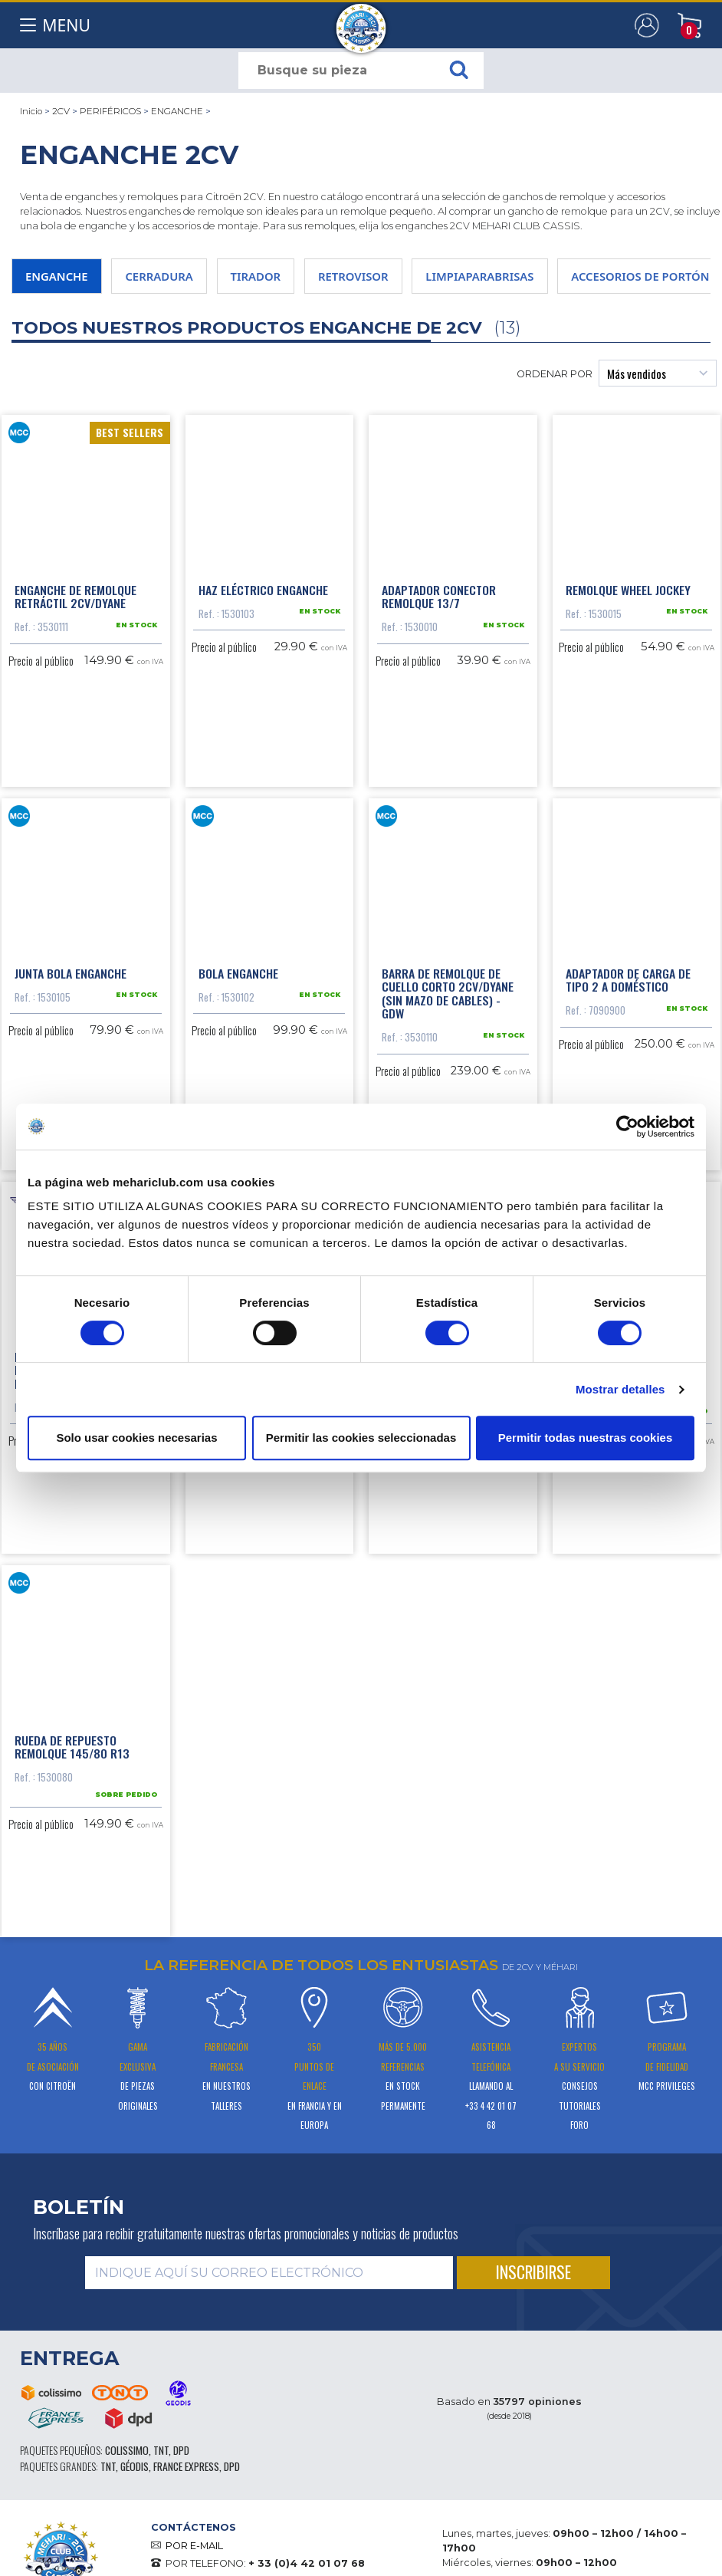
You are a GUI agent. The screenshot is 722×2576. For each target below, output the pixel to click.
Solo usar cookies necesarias (136, 1437)
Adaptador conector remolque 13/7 (439, 595)
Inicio (31, 111)
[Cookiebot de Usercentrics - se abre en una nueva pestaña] (627, 1126)
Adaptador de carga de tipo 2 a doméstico (628, 977)
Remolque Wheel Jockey (628, 588)
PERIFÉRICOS (110, 111)
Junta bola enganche (70, 970)
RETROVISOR (353, 276)
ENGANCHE (177, 111)
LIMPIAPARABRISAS (479, 276)
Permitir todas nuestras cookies (585, 1437)
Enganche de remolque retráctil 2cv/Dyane (75, 595)
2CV (61, 111)
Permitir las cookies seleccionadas (361, 1437)
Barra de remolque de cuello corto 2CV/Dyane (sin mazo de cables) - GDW (448, 990)
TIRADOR (256, 276)
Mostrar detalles (620, 1389)
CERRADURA (158, 276)
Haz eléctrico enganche (263, 588)
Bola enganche (238, 970)
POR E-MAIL (194, 2540)
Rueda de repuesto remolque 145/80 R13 (72, 1742)
